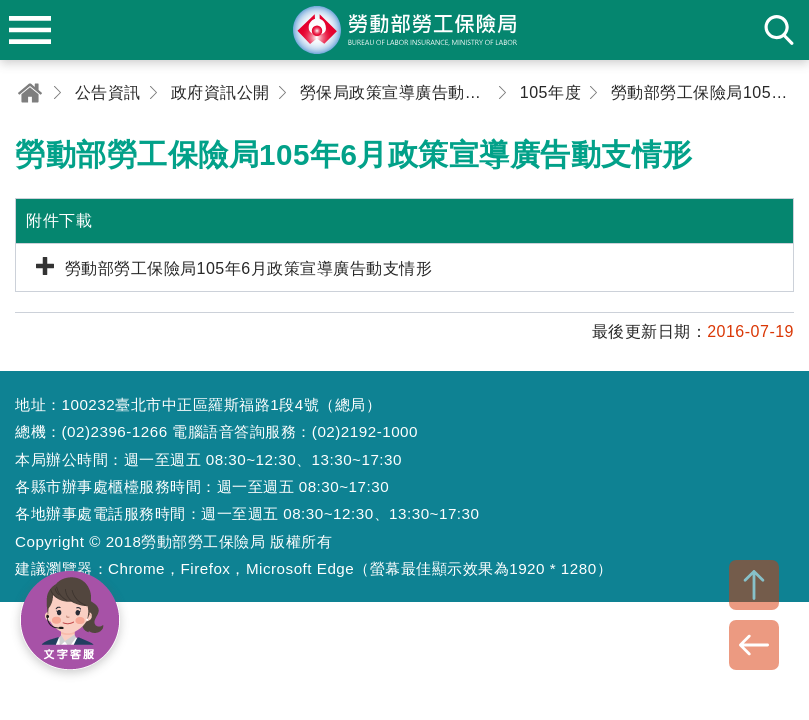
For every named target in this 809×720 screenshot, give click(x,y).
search (779, 30)
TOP (754, 585)
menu (30, 30)
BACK (754, 645)
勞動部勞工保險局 (405, 30)
